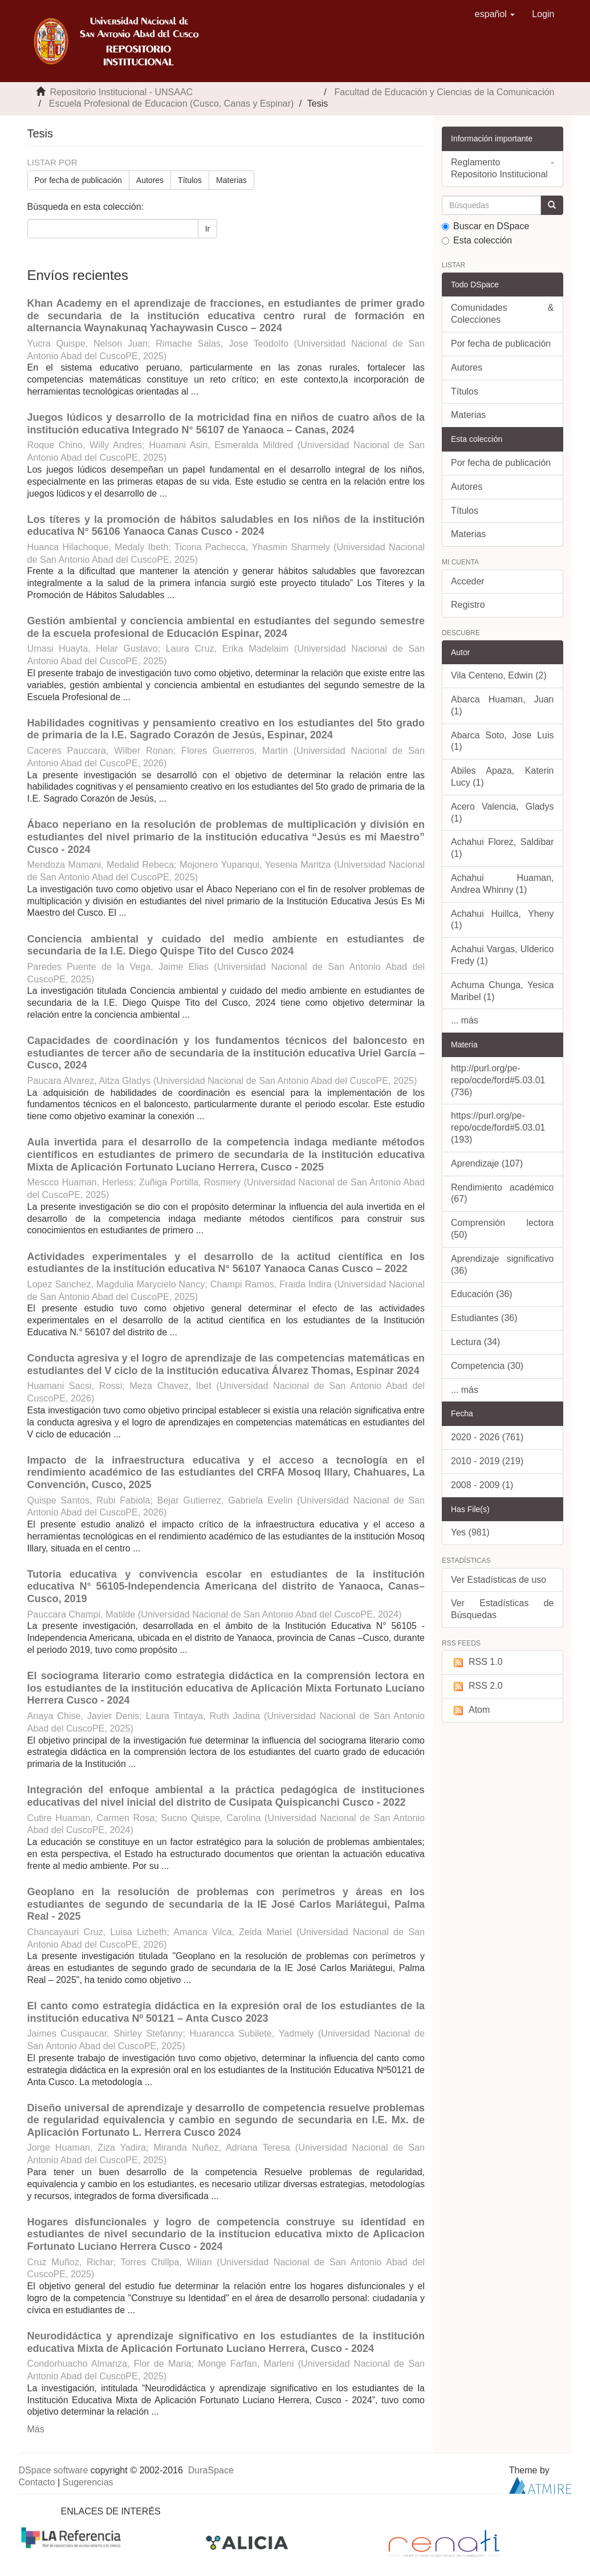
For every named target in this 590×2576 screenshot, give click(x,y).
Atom (470, 1710)
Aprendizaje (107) (487, 1163)
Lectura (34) (475, 1342)
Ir (207, 228)
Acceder (468, 581)
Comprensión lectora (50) (502, 1229)
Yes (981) (470, 1532)
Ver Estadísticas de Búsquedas (502, 1609)
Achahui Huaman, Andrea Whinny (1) (502, 884)
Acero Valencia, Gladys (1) (502, 812)
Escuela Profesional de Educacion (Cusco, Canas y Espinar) (171, 103)
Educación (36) (481, 1294)
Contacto (37, 2482)
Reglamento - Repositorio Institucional (502, 168)
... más (464, 1020)
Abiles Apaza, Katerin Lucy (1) (502, 776)
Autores (150, 180)
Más (35, 2429)
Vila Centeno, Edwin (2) (499, 675)
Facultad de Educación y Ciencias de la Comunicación (445, 92)
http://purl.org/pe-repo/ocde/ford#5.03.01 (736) (498, 1080)
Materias (231, 180)
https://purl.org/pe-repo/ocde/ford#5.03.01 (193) (498, 1127)
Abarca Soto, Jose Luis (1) (502, 741)
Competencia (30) (487, 1366)
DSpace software (53, 2470)
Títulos (190, 180)
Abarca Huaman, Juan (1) (502, 705)
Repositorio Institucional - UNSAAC (121, 92)
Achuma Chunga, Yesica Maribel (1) (502, 991)
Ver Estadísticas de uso (498, 1579)
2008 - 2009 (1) (482, 1485)
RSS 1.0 (477, 1662)
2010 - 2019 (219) (487, 1461)
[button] (495, 14)
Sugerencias (88, 2482)
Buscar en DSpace (485, 226)
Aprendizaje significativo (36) (502, 1264)
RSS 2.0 (477, 1686)
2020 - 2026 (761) (487, 1437)
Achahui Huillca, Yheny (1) (502, 920)
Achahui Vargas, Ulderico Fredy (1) (502, 955)
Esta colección (477, 240)
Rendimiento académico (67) (502, 1193)
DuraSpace (211, 2470)
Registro (468, 605)
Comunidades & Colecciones (502, 313)
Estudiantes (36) (484, 1318)
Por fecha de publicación (78, 180)
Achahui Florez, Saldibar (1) (502, 848)
